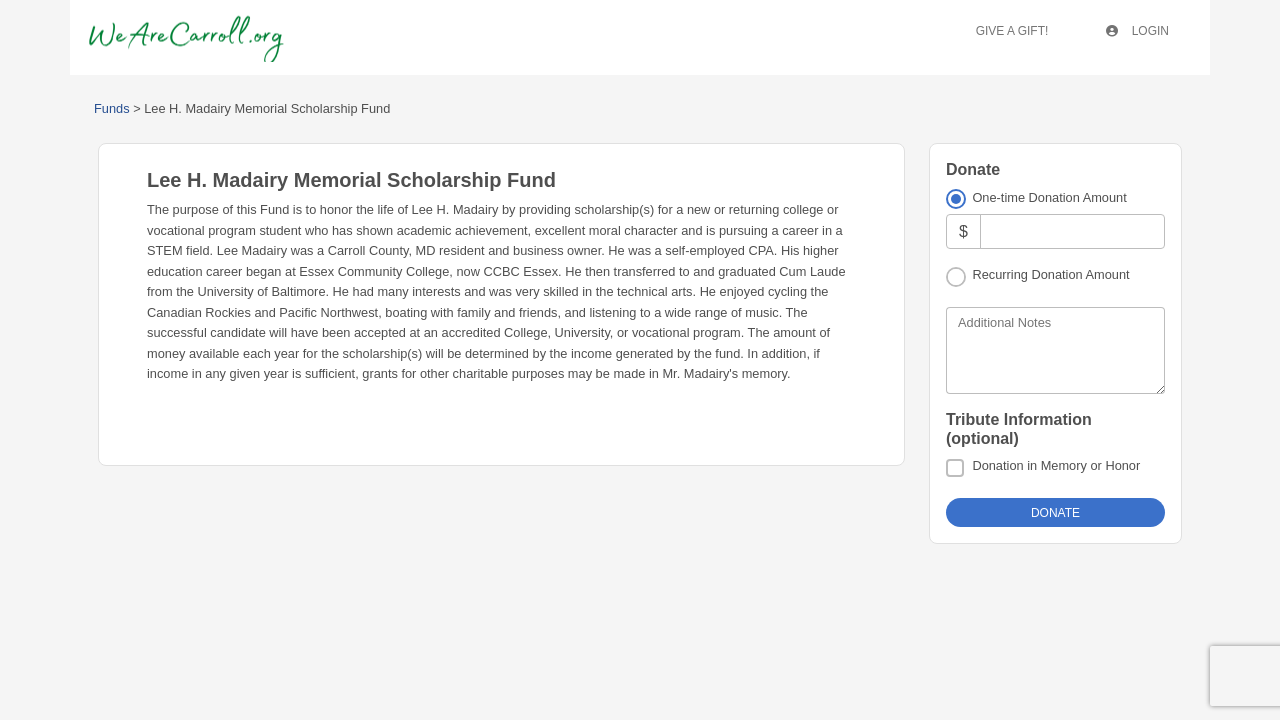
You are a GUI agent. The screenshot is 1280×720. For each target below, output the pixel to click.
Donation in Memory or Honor (1056, 465)
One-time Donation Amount (1049, 197)
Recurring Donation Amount (1050, 274)
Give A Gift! (1012, 31)
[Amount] (1072, 231)
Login (1137, 31)
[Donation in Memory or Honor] (955, 468)
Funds (112, 108)
